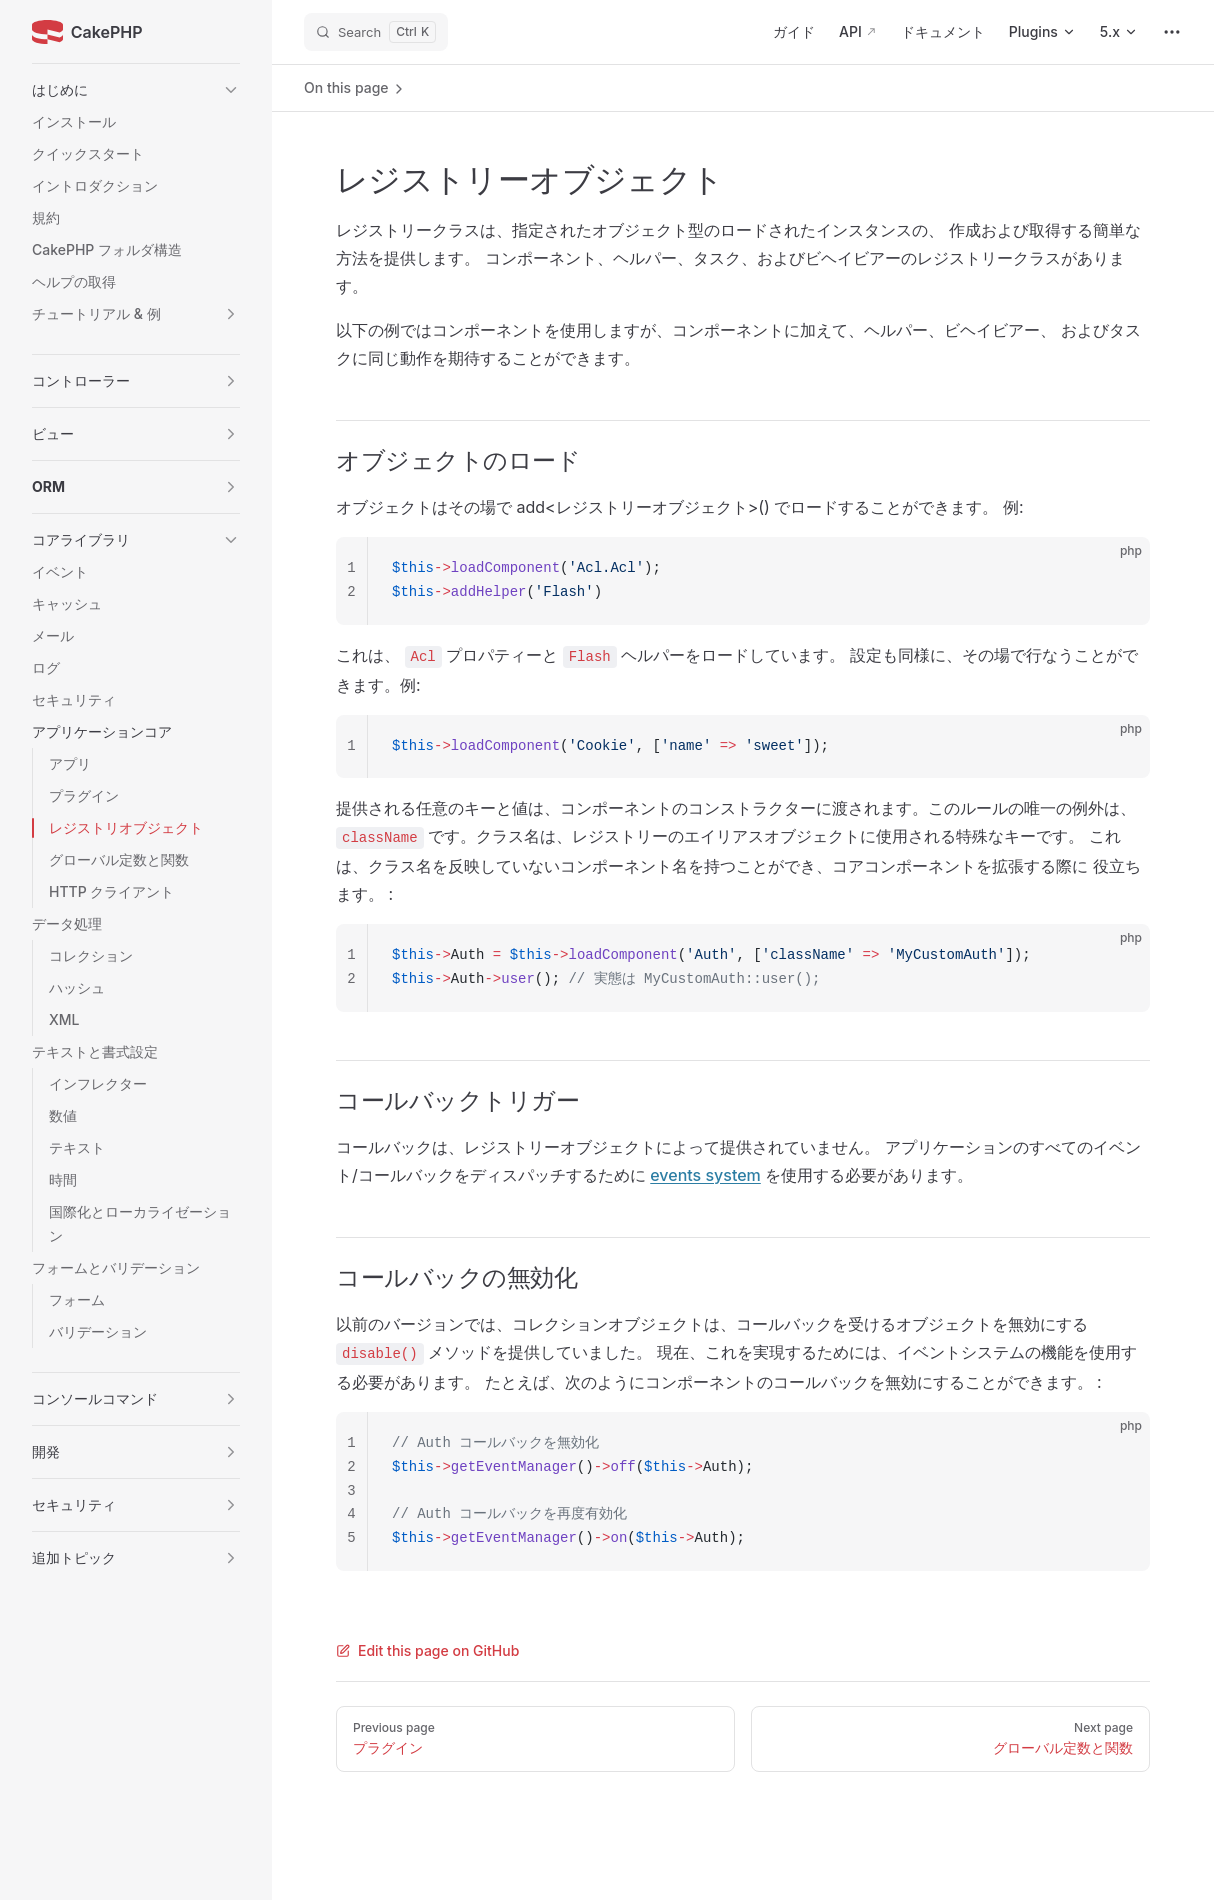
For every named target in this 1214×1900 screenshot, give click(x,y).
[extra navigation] (1172, 32)
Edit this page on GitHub (427, 1650)
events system (705, 1175)
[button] (136, 90)
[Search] (376, 32)
